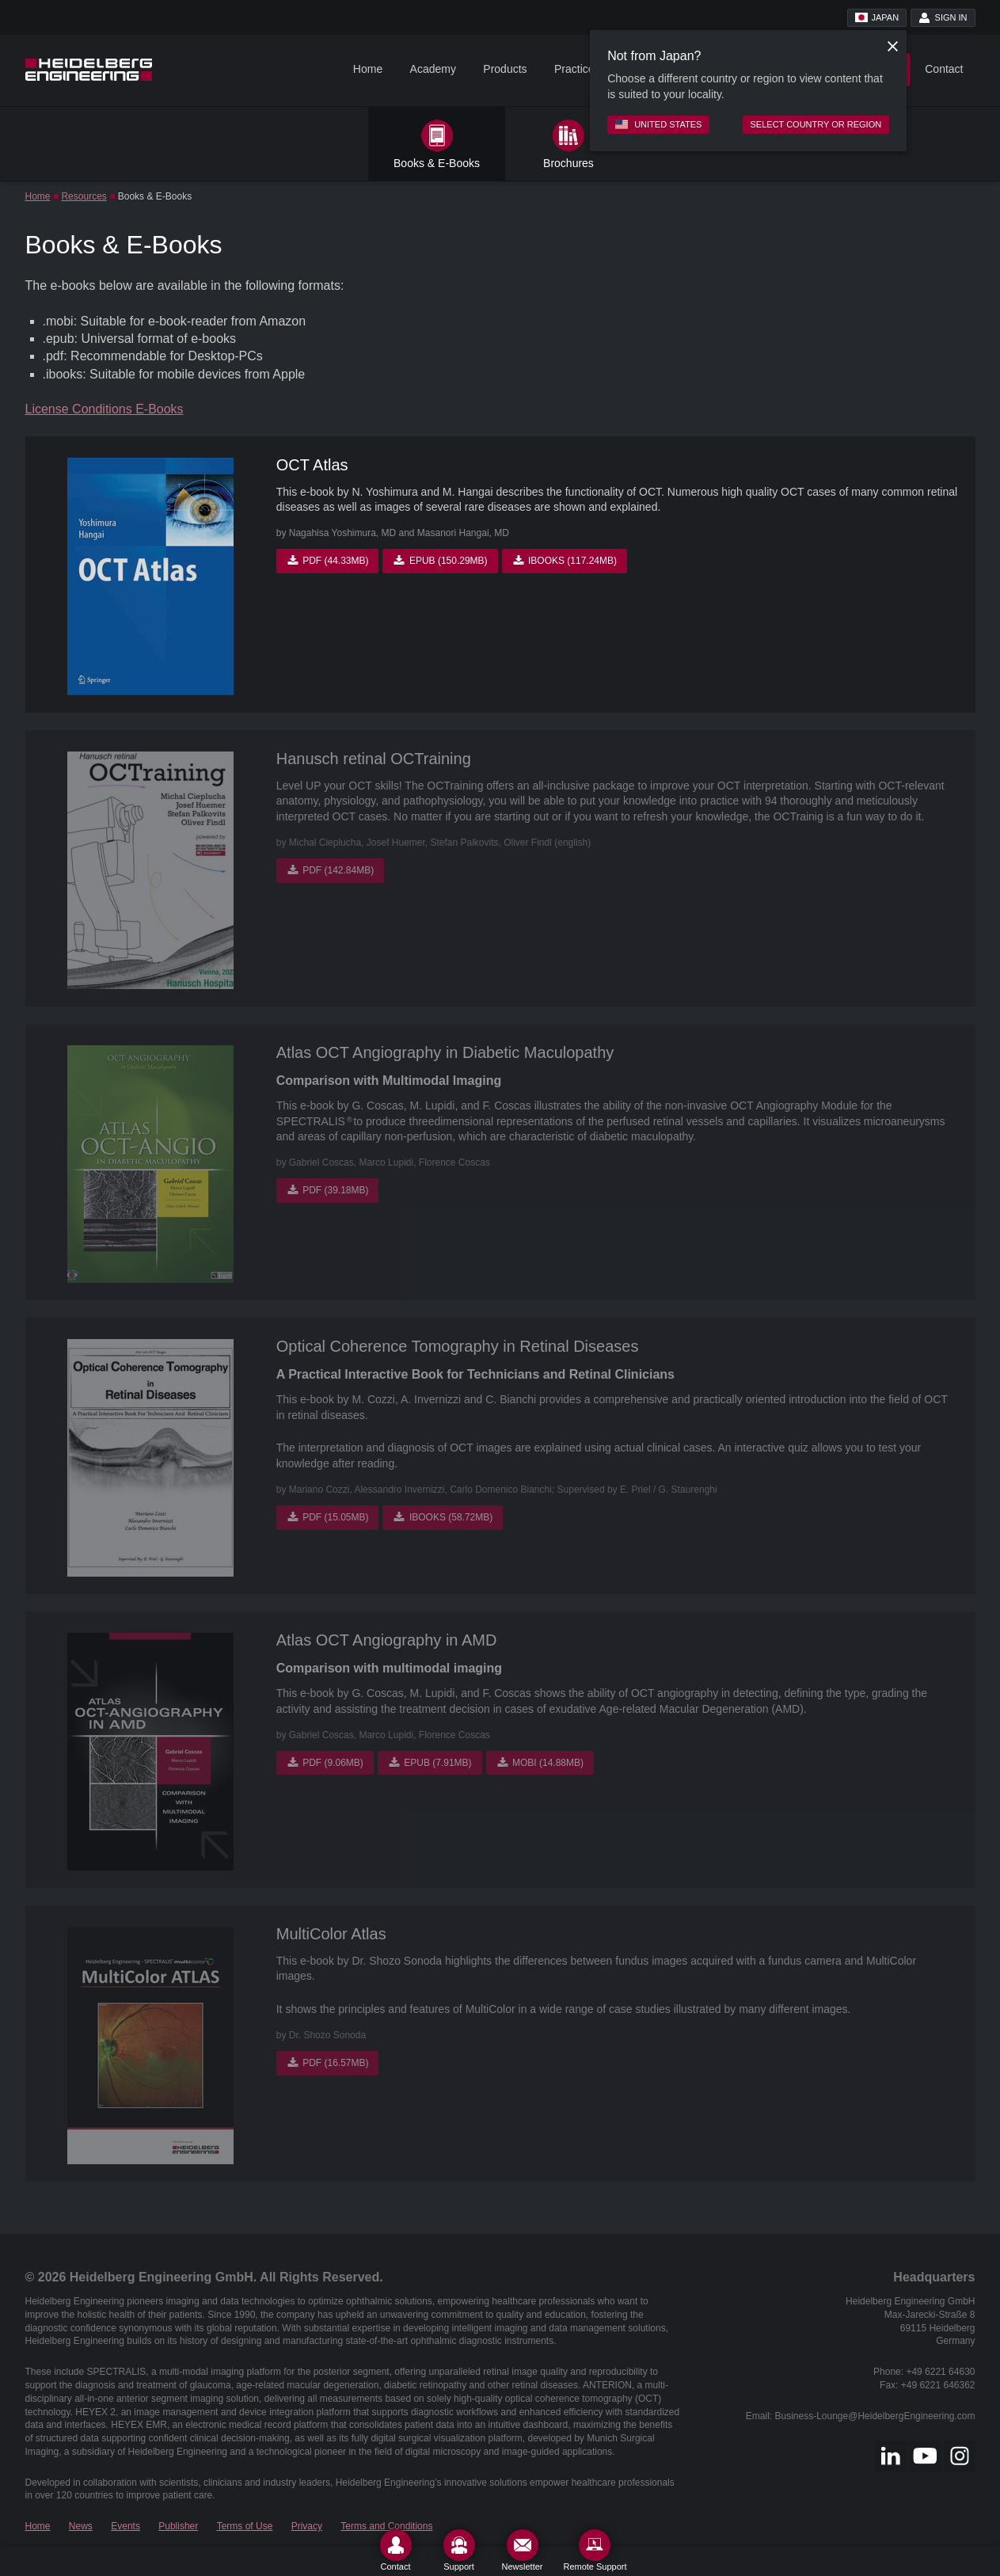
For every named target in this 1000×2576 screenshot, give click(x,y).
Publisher (178, 2526)
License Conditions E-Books (104, 409)
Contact (944, 69)
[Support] (459, 2550)
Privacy (306, 2526)
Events (125, 2526)
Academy (433, 69)
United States (658, 124)
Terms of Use (245, 2526)
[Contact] (396, 2550)
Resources (83, 196)
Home (367, 69)
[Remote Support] (594, 2550)
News (81, 2526)
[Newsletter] (522, 2550)
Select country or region (816, 124)
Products (505, 69)
